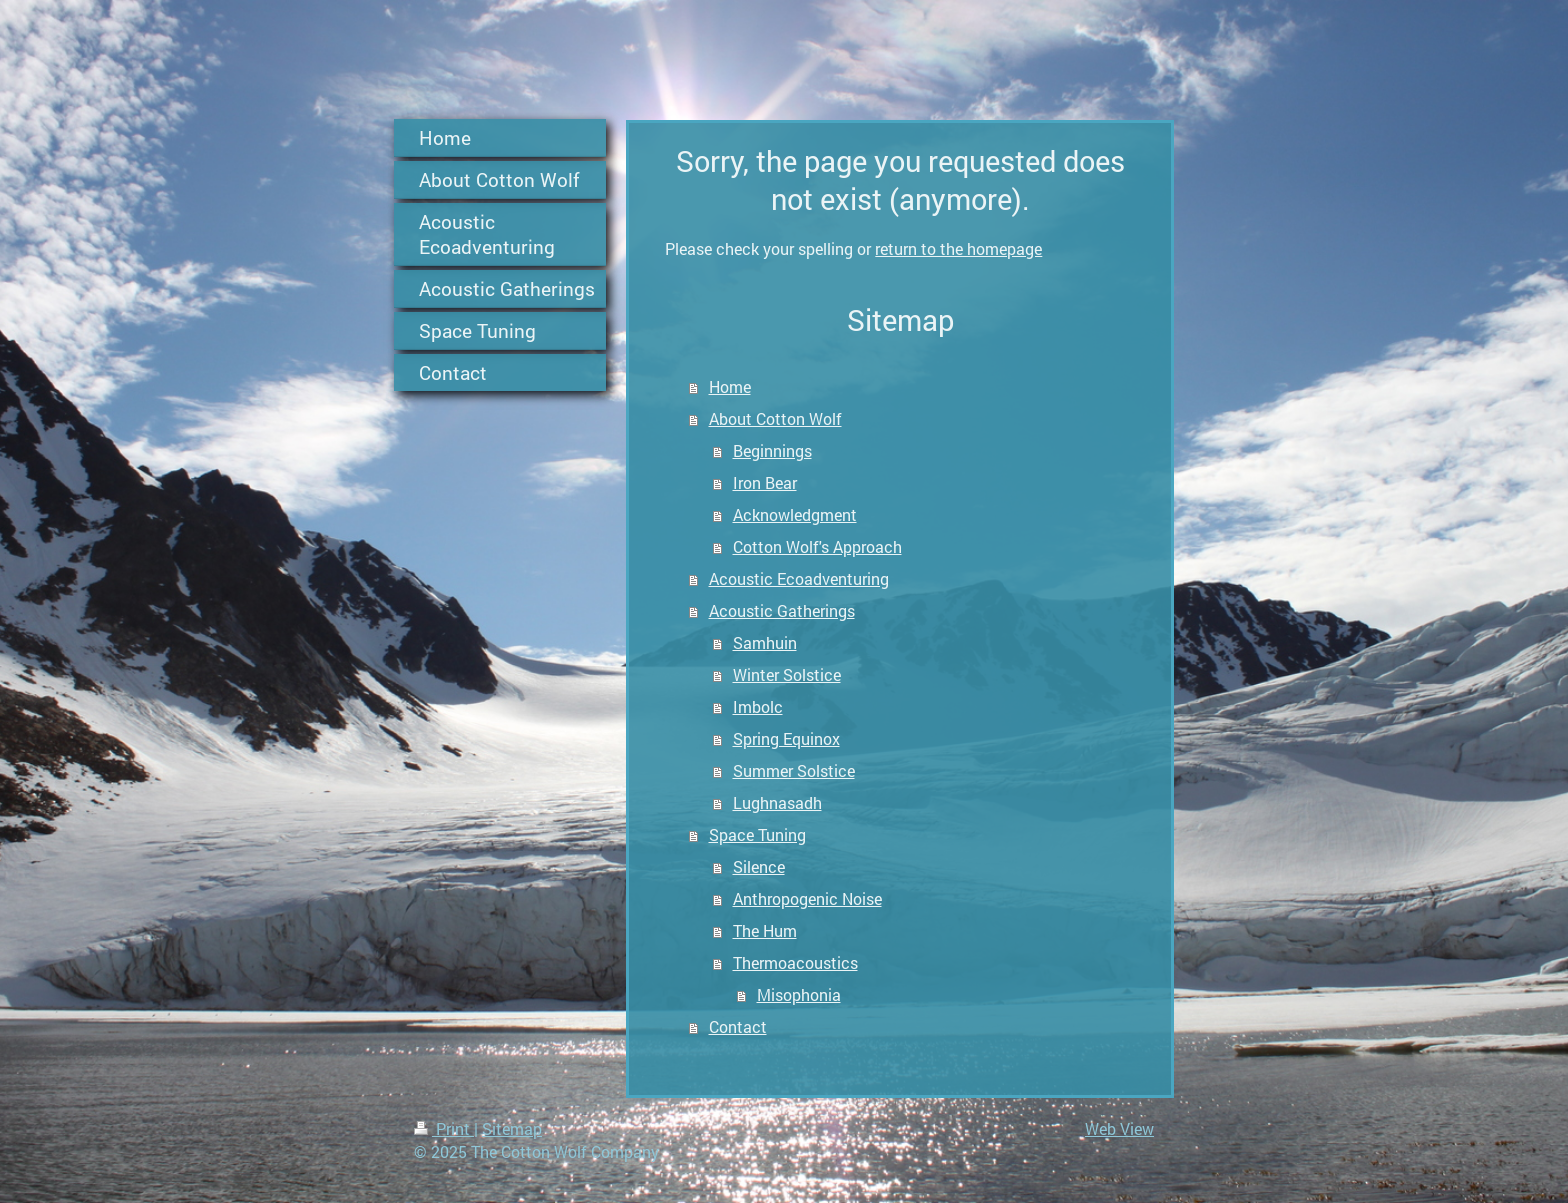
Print (444, 1128)
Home (730, 386)
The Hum (765, 930)
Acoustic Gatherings (782, 610)
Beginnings (772, 450)
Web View (1119, 1128)
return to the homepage (958, 248)
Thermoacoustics (795, 962)
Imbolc (758, 706)
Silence (759, 866)
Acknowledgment (795, 514)
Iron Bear (765, 482)
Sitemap (512, 1128)
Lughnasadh (777, 802)
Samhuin (765, 642)
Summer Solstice (794, 770)
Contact (738, 1026)
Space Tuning (757, 834)
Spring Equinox (786, 738)
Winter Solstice (787, 674)
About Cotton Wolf (775, 418)
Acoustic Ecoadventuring (799, 578)
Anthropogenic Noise (807, 898)
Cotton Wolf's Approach (817, 546)
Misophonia (799, 994)
